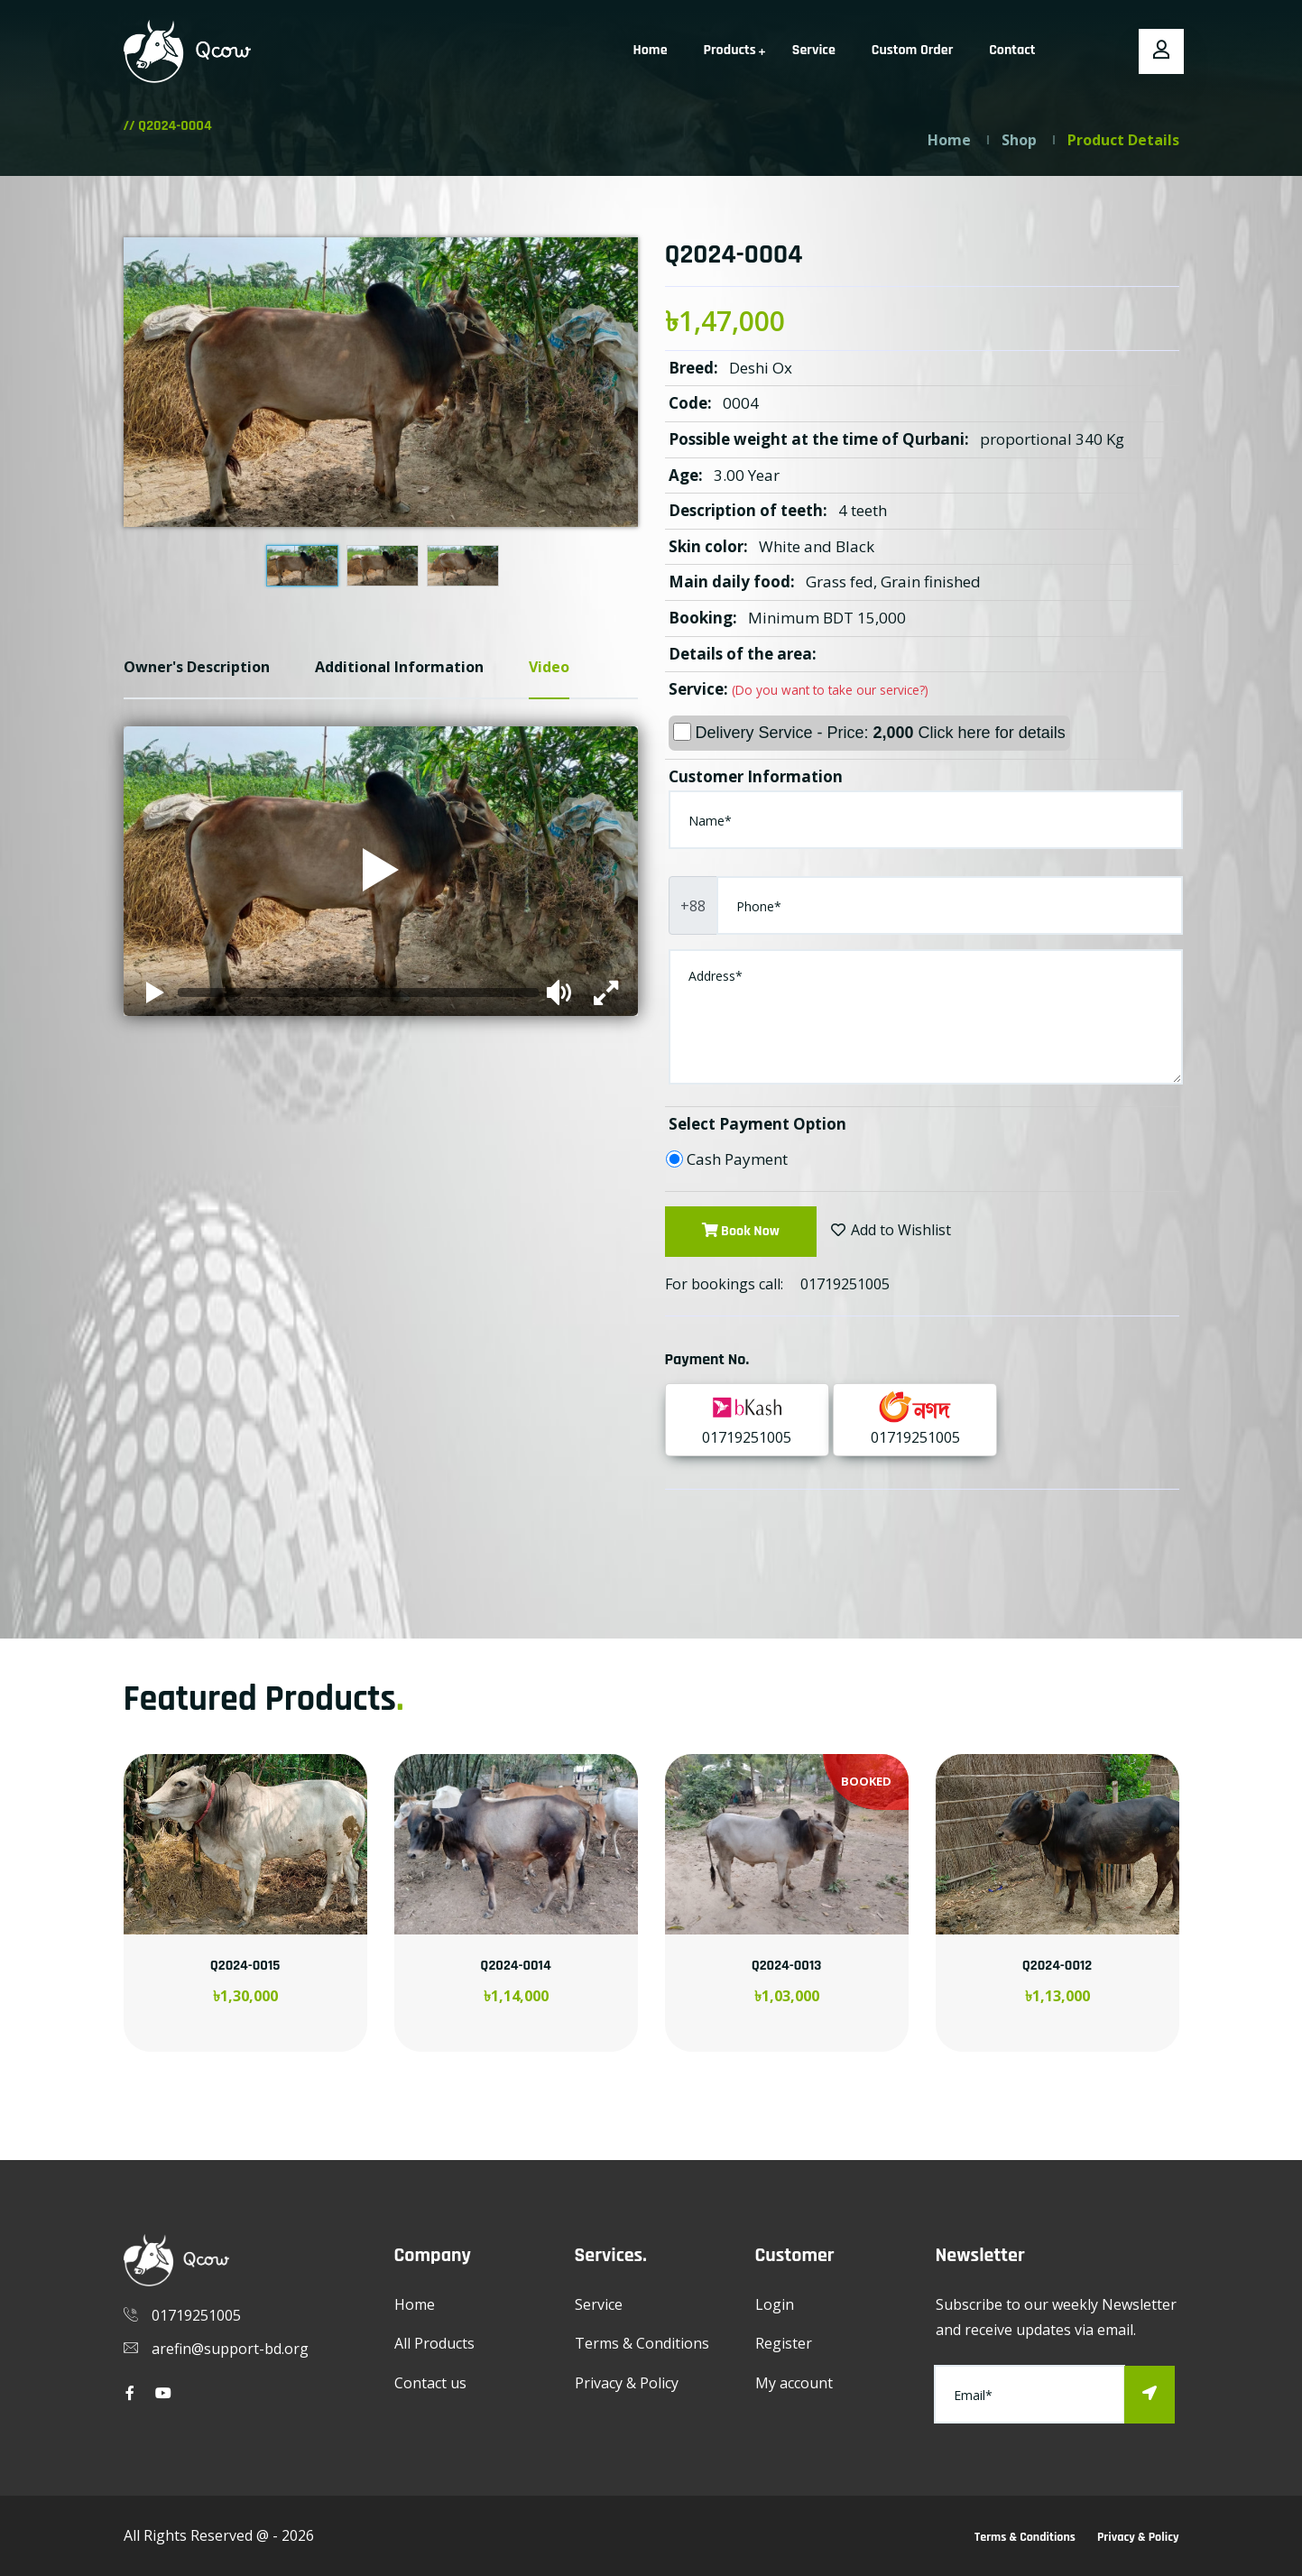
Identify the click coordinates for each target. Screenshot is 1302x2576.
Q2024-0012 (1057, 1965)
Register (783, 2343)
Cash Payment (737, 1159)
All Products (434, 2343)
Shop (1019, 140)
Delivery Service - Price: (869, 732)
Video (549, 667)
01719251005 (845, 1284)
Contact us (430, 2383)
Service (814, 50)
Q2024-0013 (787, 1965)
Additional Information (399, 667)
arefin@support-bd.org (230, 2349)
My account (794, 2383)
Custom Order (912, 50)
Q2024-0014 (515, 1965)
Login (774, 2304)
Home (650, 50)
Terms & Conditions (642, 2343)
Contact (1012, 50)
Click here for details (992, 733)
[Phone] (949, 905)
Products (730, 50)
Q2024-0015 (245, 1965)
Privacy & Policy (627, 2383)
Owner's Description (197, 667)
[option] (245, 1925)
